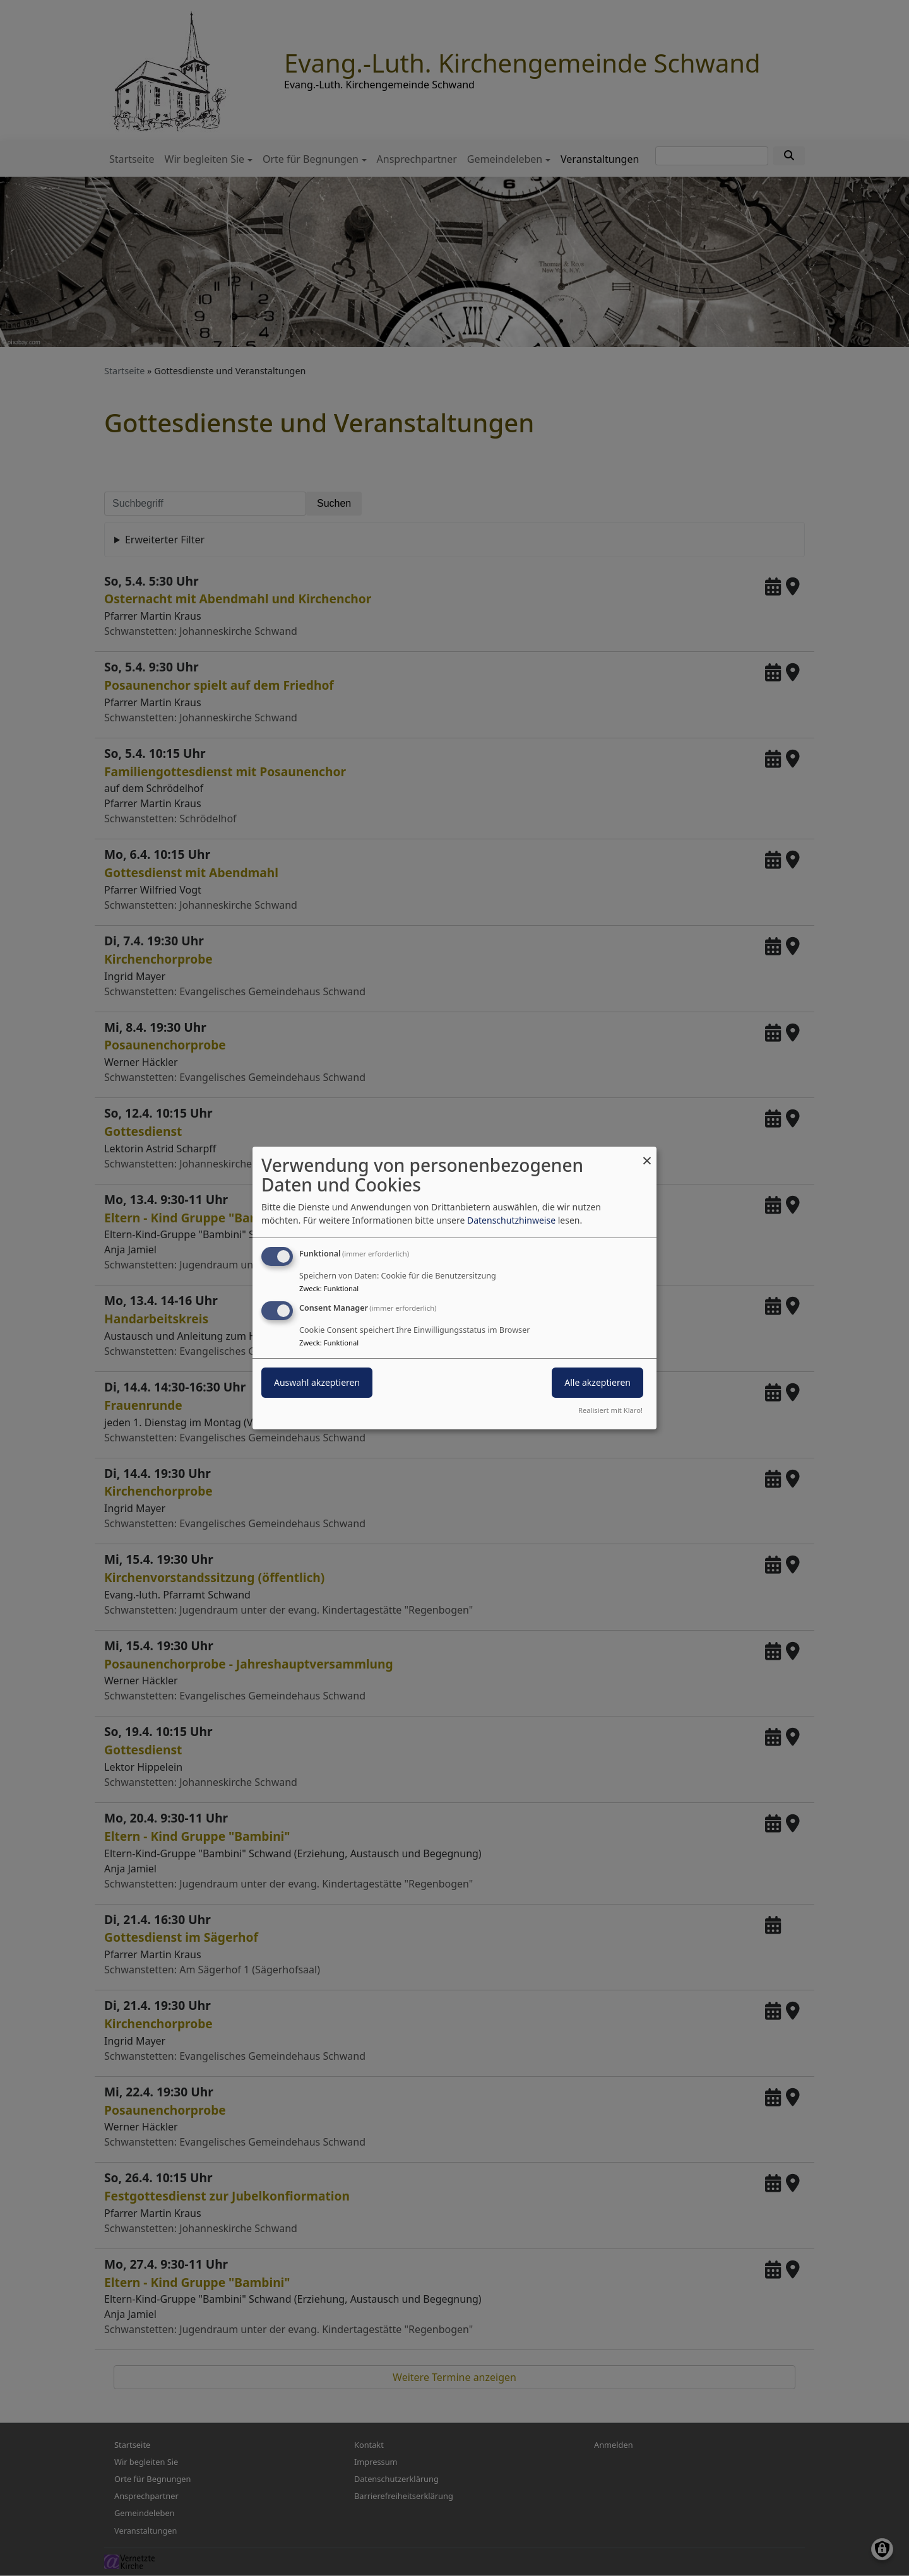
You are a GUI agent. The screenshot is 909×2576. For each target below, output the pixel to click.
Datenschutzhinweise (511, 1220)
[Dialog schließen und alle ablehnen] (647, 1154)
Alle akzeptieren (597, 1382)
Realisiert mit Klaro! (610, 1410)
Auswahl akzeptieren (317, 1382)
